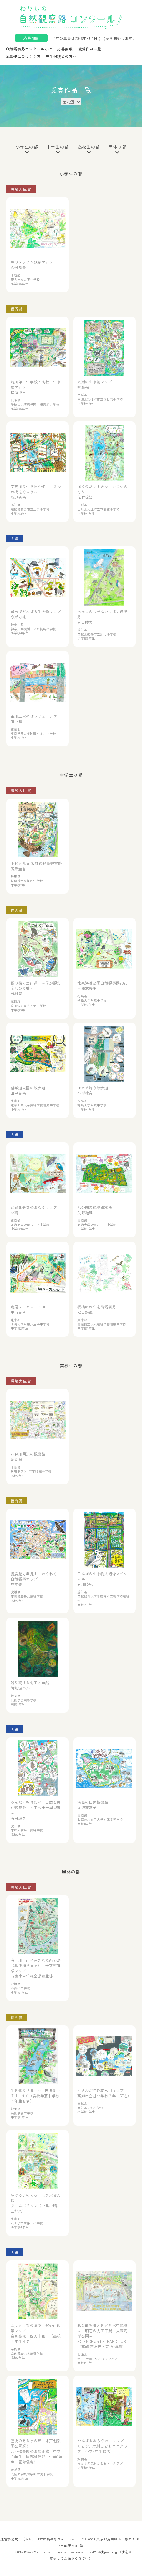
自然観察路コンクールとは (29, 48)
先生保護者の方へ (61, 56)
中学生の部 (58, 149)
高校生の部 (89, 149)
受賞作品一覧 (89, 48)
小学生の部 (27, 149)
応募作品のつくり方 (23, 56)
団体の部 (117, 149)
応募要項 (65, 48)
